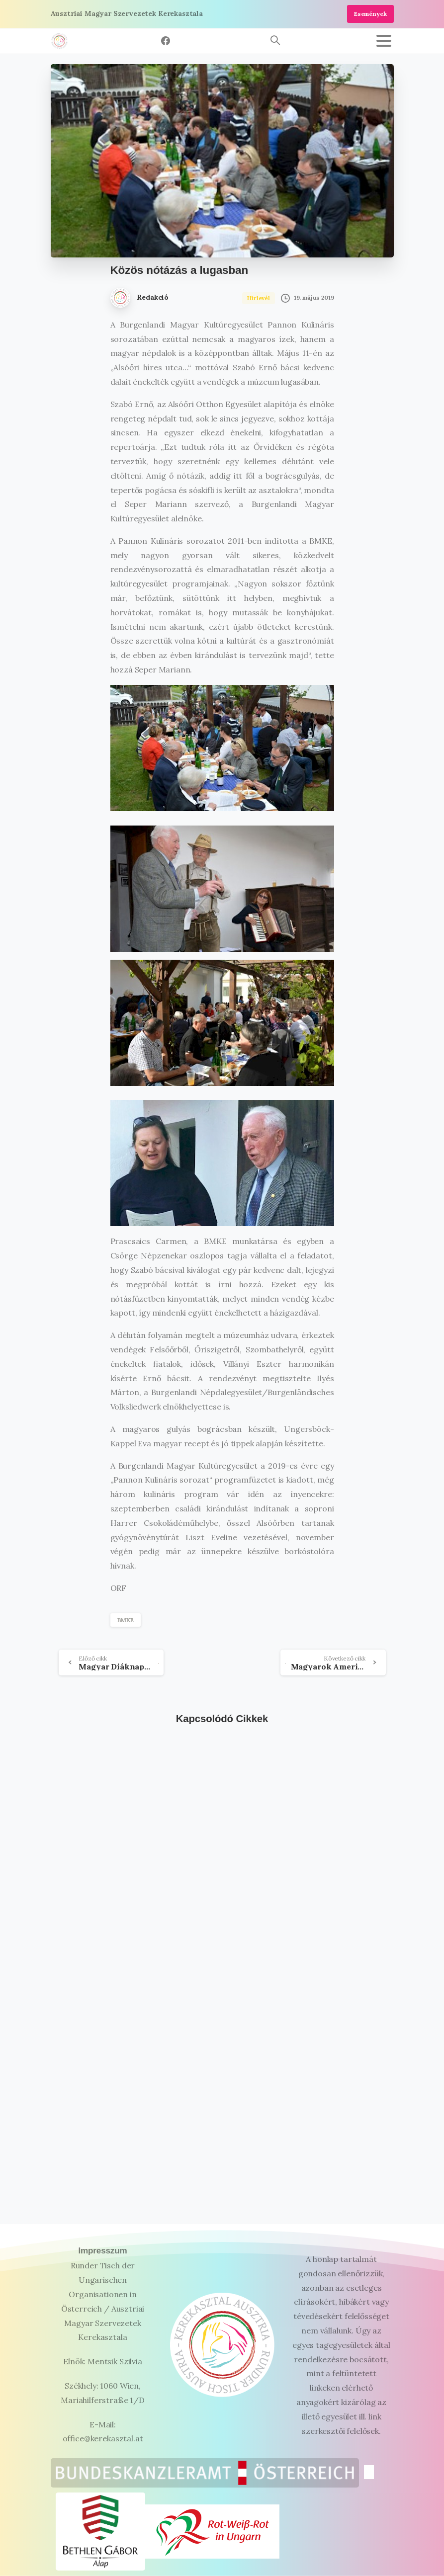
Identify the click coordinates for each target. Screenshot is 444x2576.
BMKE (125, 1620)
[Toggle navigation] (384, 40)
